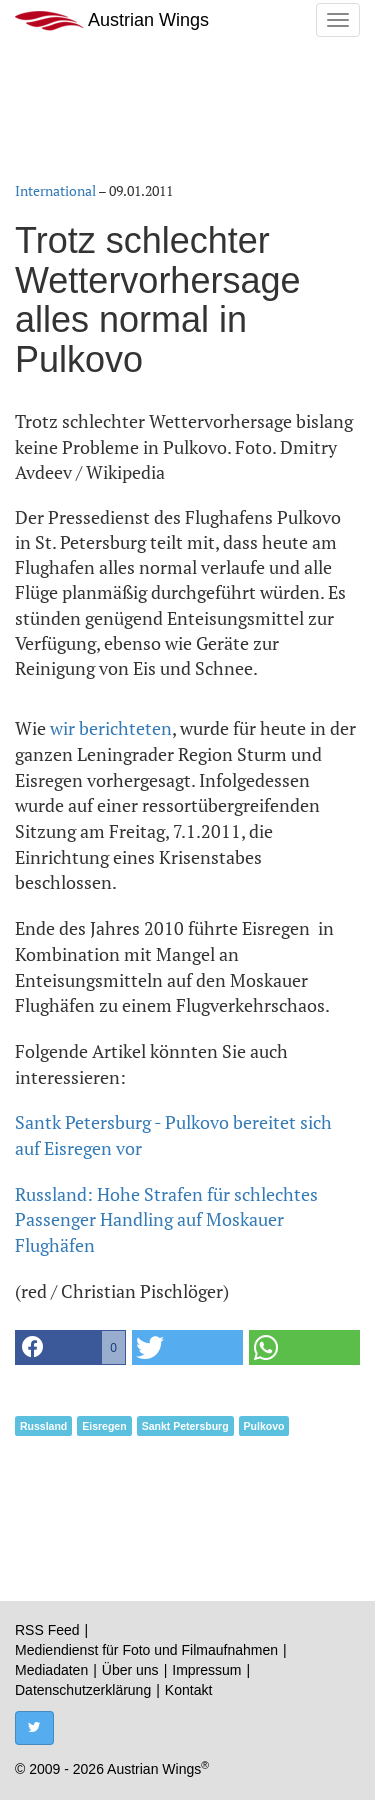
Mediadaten (51, 1670)
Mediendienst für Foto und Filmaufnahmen (146, 1650)
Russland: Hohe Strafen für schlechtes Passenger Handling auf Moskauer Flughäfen (166, 1219)
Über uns (130, 1670)
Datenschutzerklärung (83, 1690)
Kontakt (188, 1690)
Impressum (206, 1670)
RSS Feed (47, 1630)
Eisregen (104, 1426)
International (55, 190)
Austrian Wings (112, 20)
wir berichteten (111, 728)
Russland (43, 1426)
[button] (70, 1347)
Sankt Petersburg (185, 1426)
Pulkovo (264, 1426)
